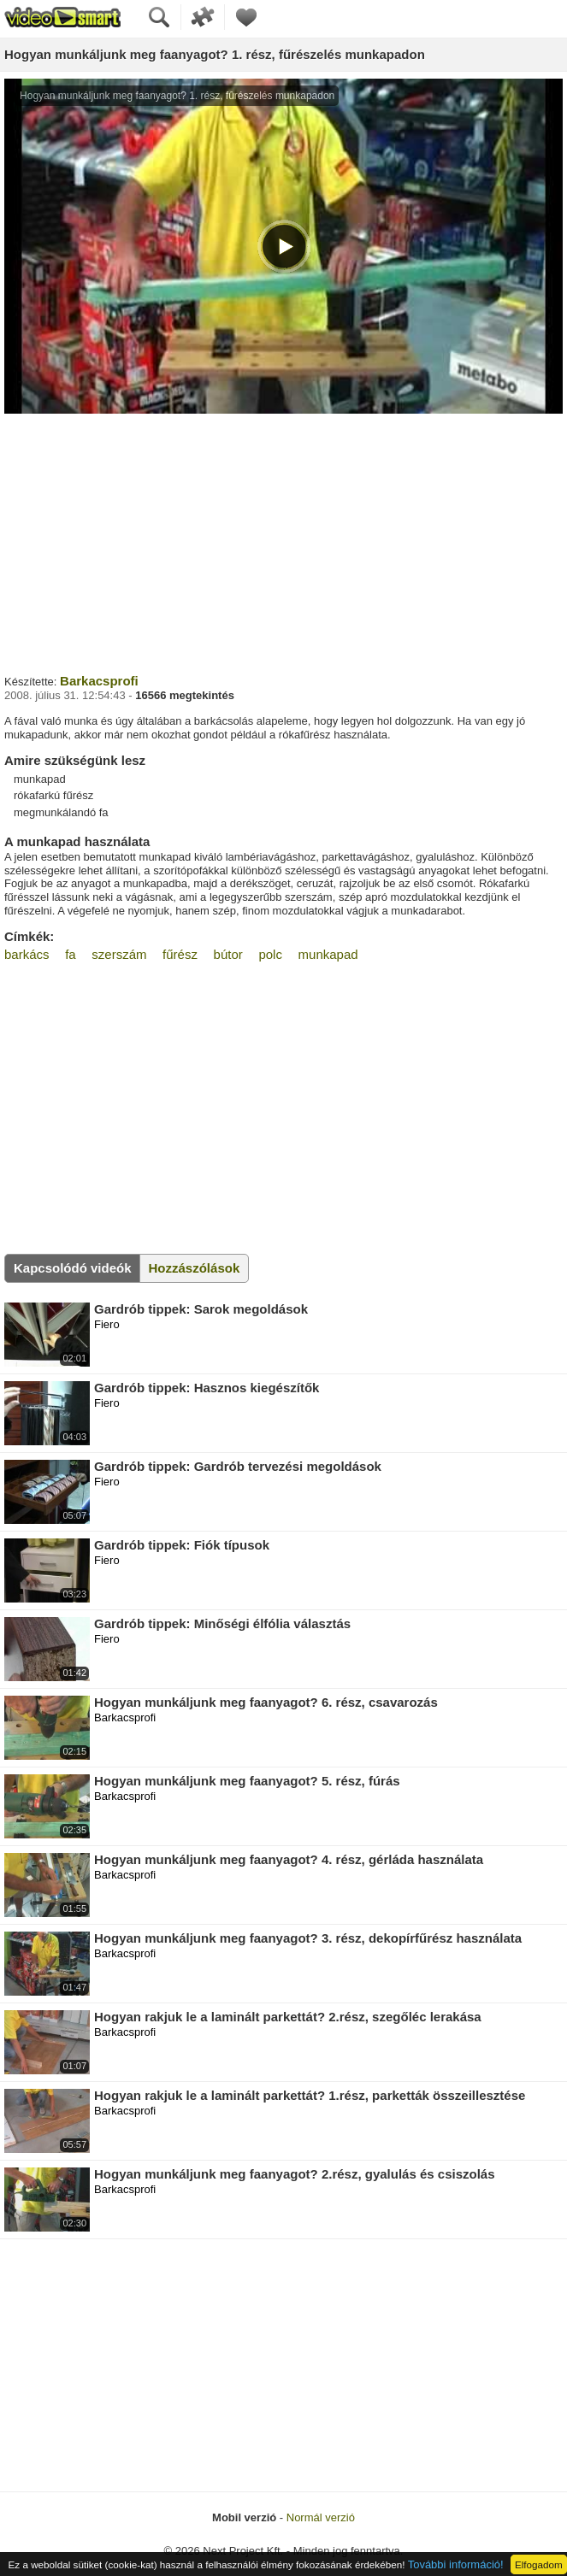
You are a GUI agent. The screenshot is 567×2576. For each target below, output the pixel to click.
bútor (228, 954)
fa (70, 954)
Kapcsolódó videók (73, 1268)
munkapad (328, 954)
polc (270, 954)
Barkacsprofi (99, 680)
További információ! (456, 2564)
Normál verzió (320, 2517)
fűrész (180, 954)
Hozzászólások (194, 1268)
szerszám (119, 954)
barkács (27, 954)
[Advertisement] (283, 542)
